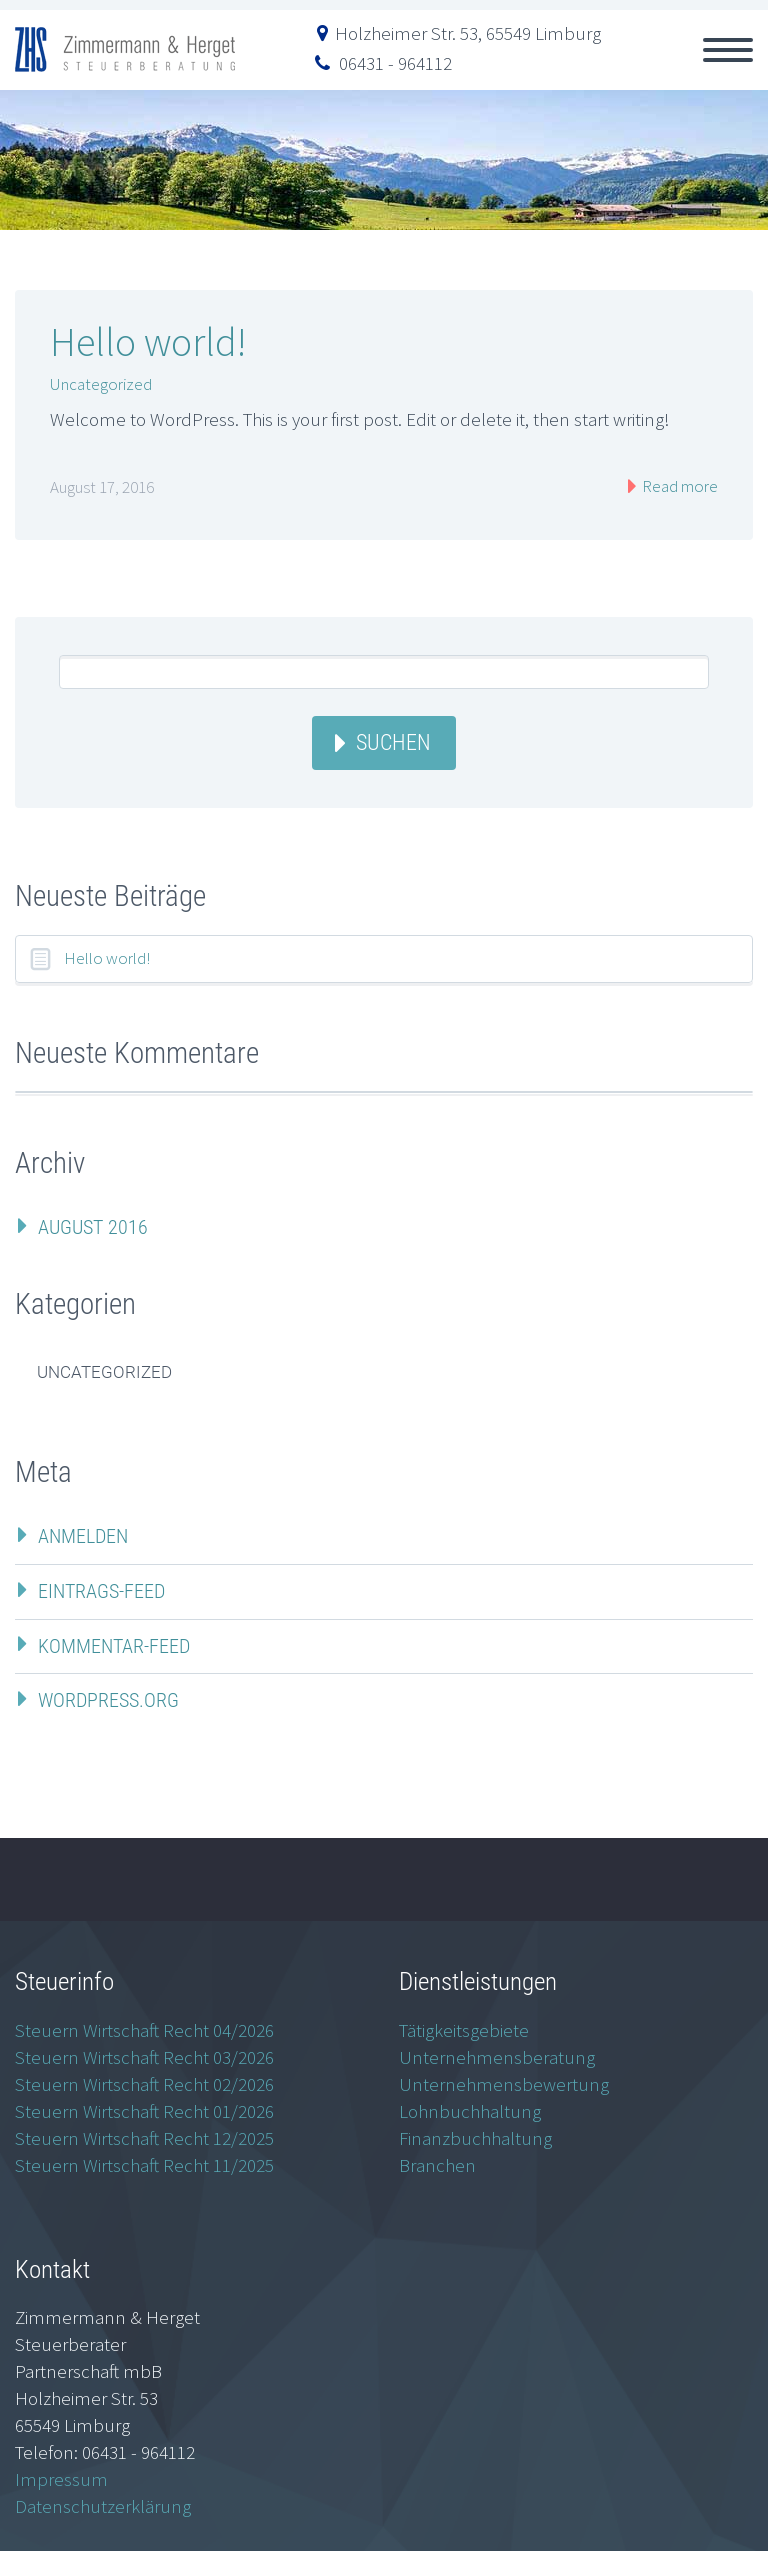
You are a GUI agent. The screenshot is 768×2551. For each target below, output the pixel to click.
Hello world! (148, 342)
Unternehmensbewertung (504, 2084)
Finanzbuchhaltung (475, 2138)
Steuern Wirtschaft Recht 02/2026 (144, 2084)
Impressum (61, 2479)
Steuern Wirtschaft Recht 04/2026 (144, 2030)
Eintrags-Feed (101, 1591)
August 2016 (93, 1227)
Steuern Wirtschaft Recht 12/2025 (144, 2138)
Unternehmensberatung (497, 2057)
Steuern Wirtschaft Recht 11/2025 (144, 2165)
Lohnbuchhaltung (470, 2111)
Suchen (393, 742)
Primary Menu (728, 50)
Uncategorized (101, 384)
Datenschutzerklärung (103, 2506)
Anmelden (83, 1536)
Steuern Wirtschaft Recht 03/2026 (144, 2057)
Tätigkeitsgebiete (464, 2030)
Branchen (437, 2165)
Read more (678, 486)
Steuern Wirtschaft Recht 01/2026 (144, 2111)
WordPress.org (108, 1700)
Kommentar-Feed (114, 1646)
